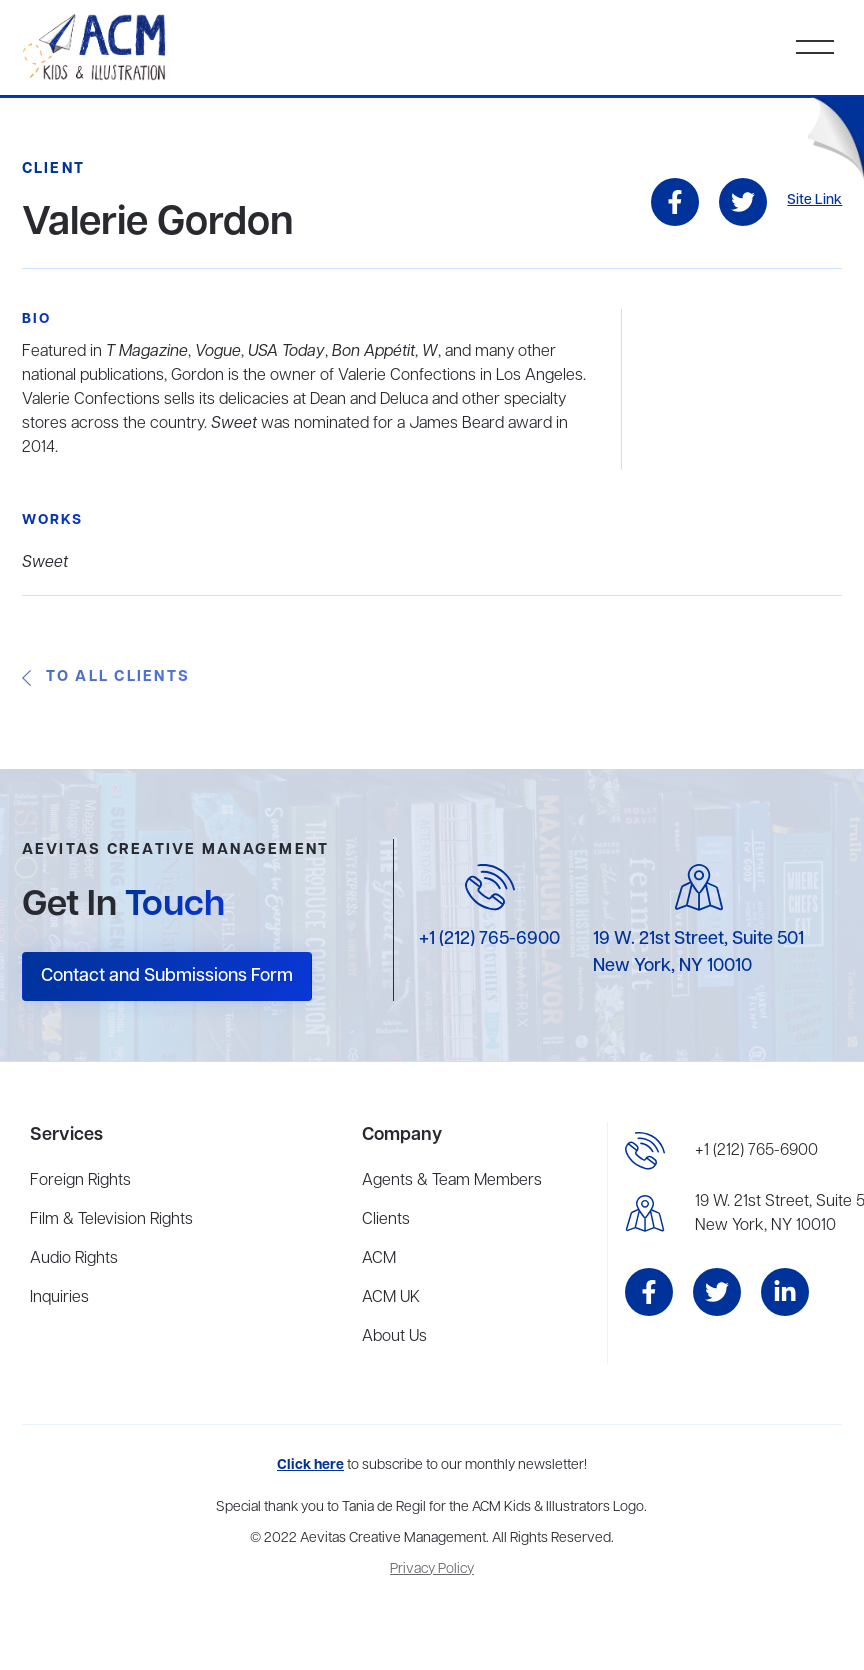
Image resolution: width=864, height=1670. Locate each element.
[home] (96, 47)
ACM (379, 1259)
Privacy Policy (432, 1569)
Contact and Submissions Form (167, 976)
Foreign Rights (80, 1181)
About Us (394, 1337)
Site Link (814, 200)
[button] (815, 47)
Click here (310, 1465)
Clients (386, 1220)
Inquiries (59, 1298)
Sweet (45, 563)
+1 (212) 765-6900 (489, 939)
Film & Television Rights (111, 1220)
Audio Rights (74, 1259)
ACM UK (391, 1298)
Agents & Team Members (452, 1181)
